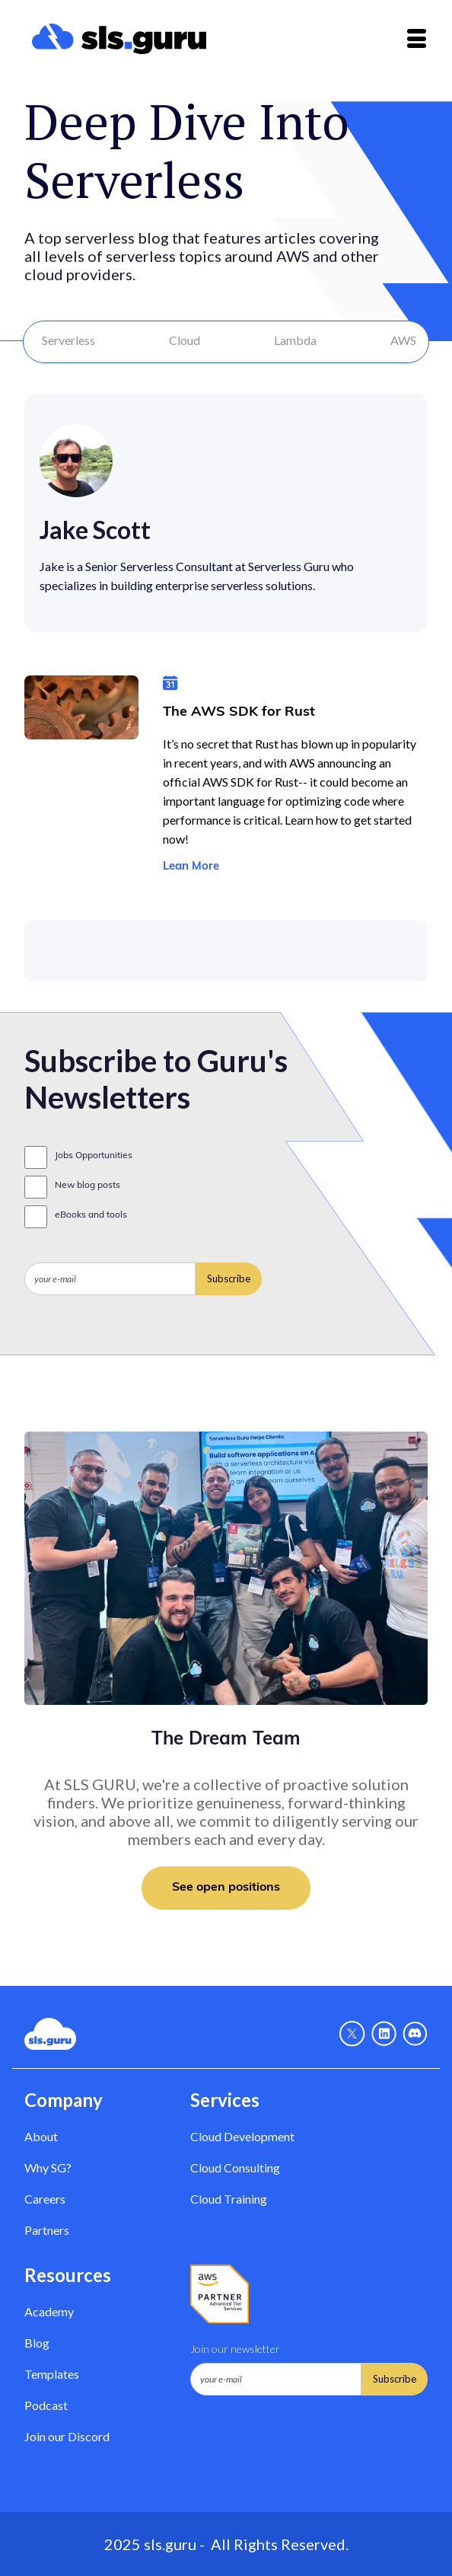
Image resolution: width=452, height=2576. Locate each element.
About (41, 2136)
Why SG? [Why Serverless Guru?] (48, 2167)
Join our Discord (67, 2436)
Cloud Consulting (235, 2167)
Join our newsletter (235, 2348)
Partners (46, 2230)
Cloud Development (242, 2136)
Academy (49, 2311)
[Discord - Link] (415, 2034)
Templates (51, 2374)
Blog (36, 2342)
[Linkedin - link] (383, 2034)
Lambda (295, 340)
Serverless (68, 340)
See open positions (226, 1888)
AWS (403, 340)
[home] (115, 39)
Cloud (184, 340)
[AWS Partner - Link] (219, 2294)
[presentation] (140, 1332)
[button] (416, 38)
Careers (44, 2198)
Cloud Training (228, 2198)
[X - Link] (352, 2034)
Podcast (46, 2405)
